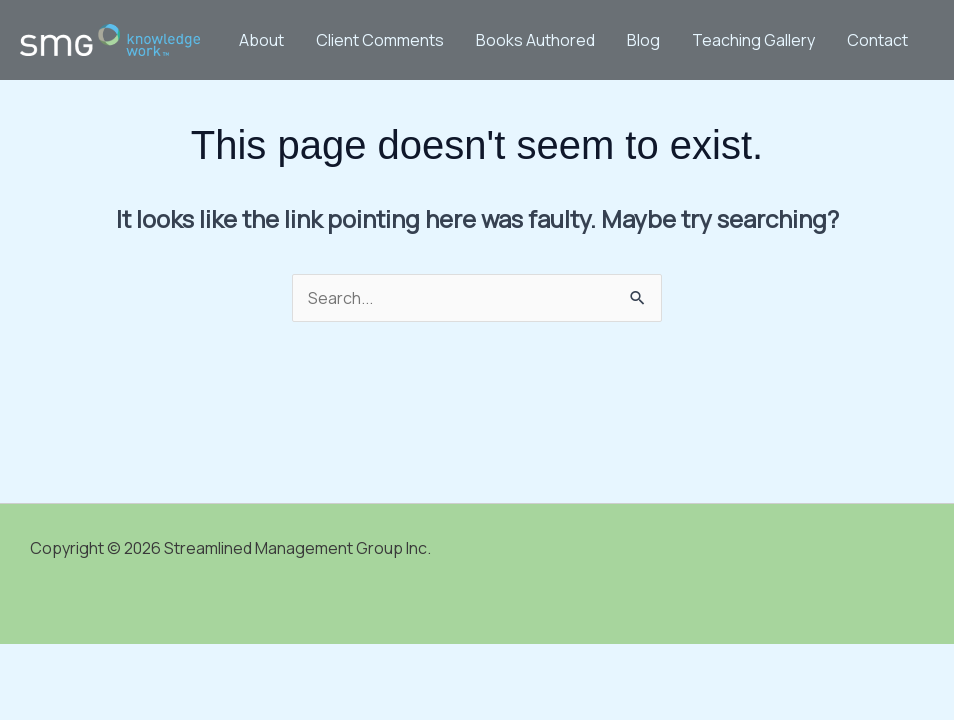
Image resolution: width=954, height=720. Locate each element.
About (261, 40)
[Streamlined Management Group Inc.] (110, 38)
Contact (877, 40)
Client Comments (380, 40)
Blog (643, 40)
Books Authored (535, 40)
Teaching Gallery (753, 40)
